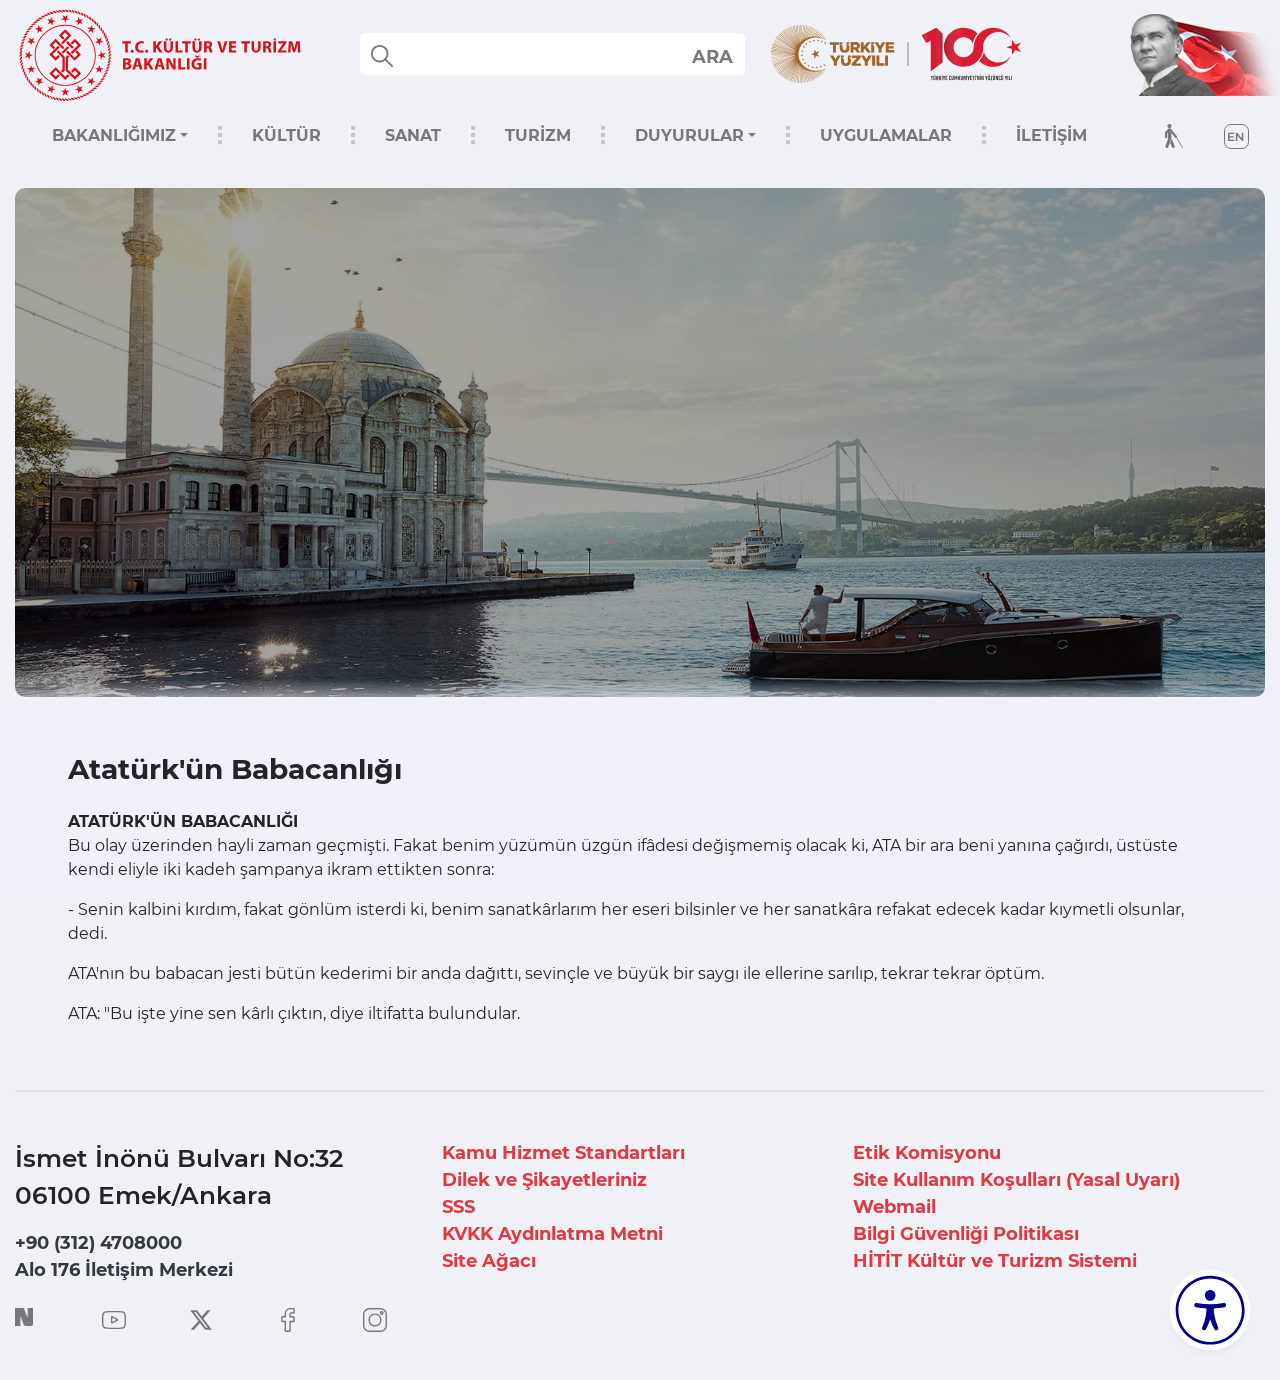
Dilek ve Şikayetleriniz (544, 1180)
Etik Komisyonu (927, 1153)
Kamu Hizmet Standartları (563, 1153)
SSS (458, 1207)
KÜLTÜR (286, 135)
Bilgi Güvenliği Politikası (966, 1234)
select (711, 56)
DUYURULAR (689, 135)
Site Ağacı (489, 1261)
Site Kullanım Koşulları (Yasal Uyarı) (1016, 1180)
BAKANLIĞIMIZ (114, 135)
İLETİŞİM (1051, 135)
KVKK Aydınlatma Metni (552, 1234)
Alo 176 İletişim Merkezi (124, 1270)
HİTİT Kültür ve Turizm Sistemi (995, 1261)
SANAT (413, 135)
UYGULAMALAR (886, 135)
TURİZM (538, 135)
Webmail (894, 1207)
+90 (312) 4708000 (98, 1243)
